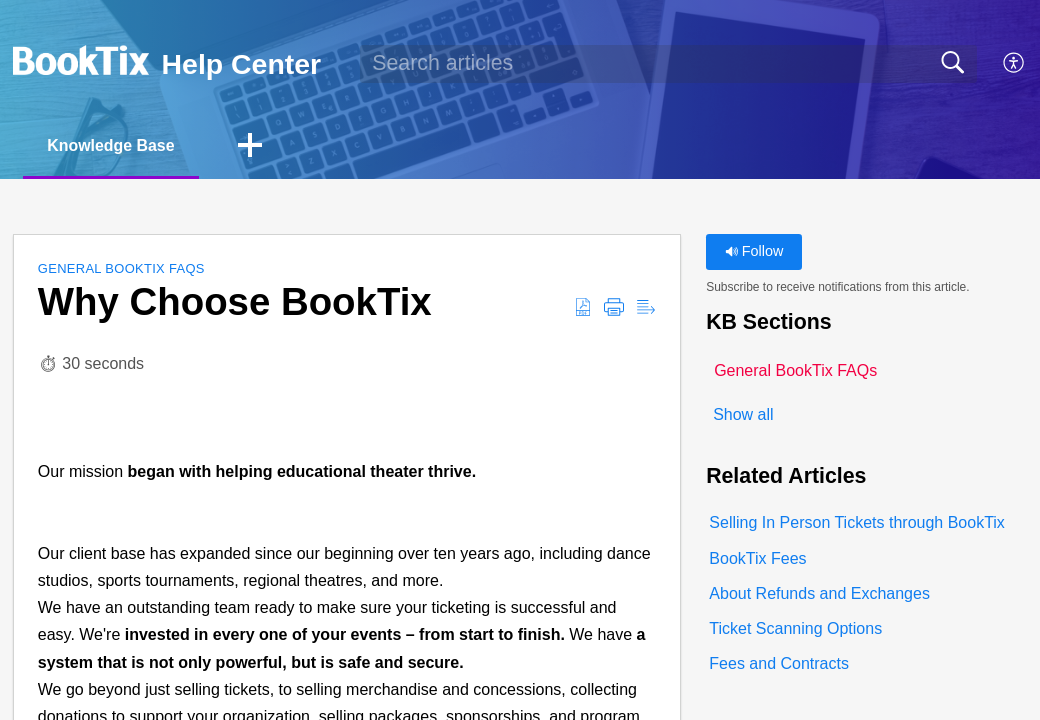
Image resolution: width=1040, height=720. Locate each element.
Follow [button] (754, 252)
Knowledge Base (112, 145)
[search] (668, 64)
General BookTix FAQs (121, 269)
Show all (743, 414)
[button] (1014, 64)
